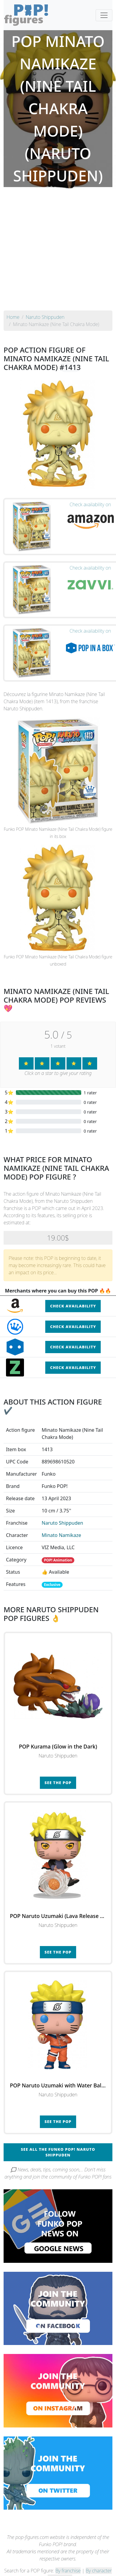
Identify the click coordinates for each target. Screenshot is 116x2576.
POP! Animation (58, 1560)
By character (99, 2570)
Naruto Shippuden (62, 1523)
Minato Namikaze (61, 1535)
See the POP (58, 1782)
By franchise (68, 2570)
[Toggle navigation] (104, 15)
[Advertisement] (56, 251)
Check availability (73, 1306)
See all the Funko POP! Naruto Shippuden (58, 2152)
